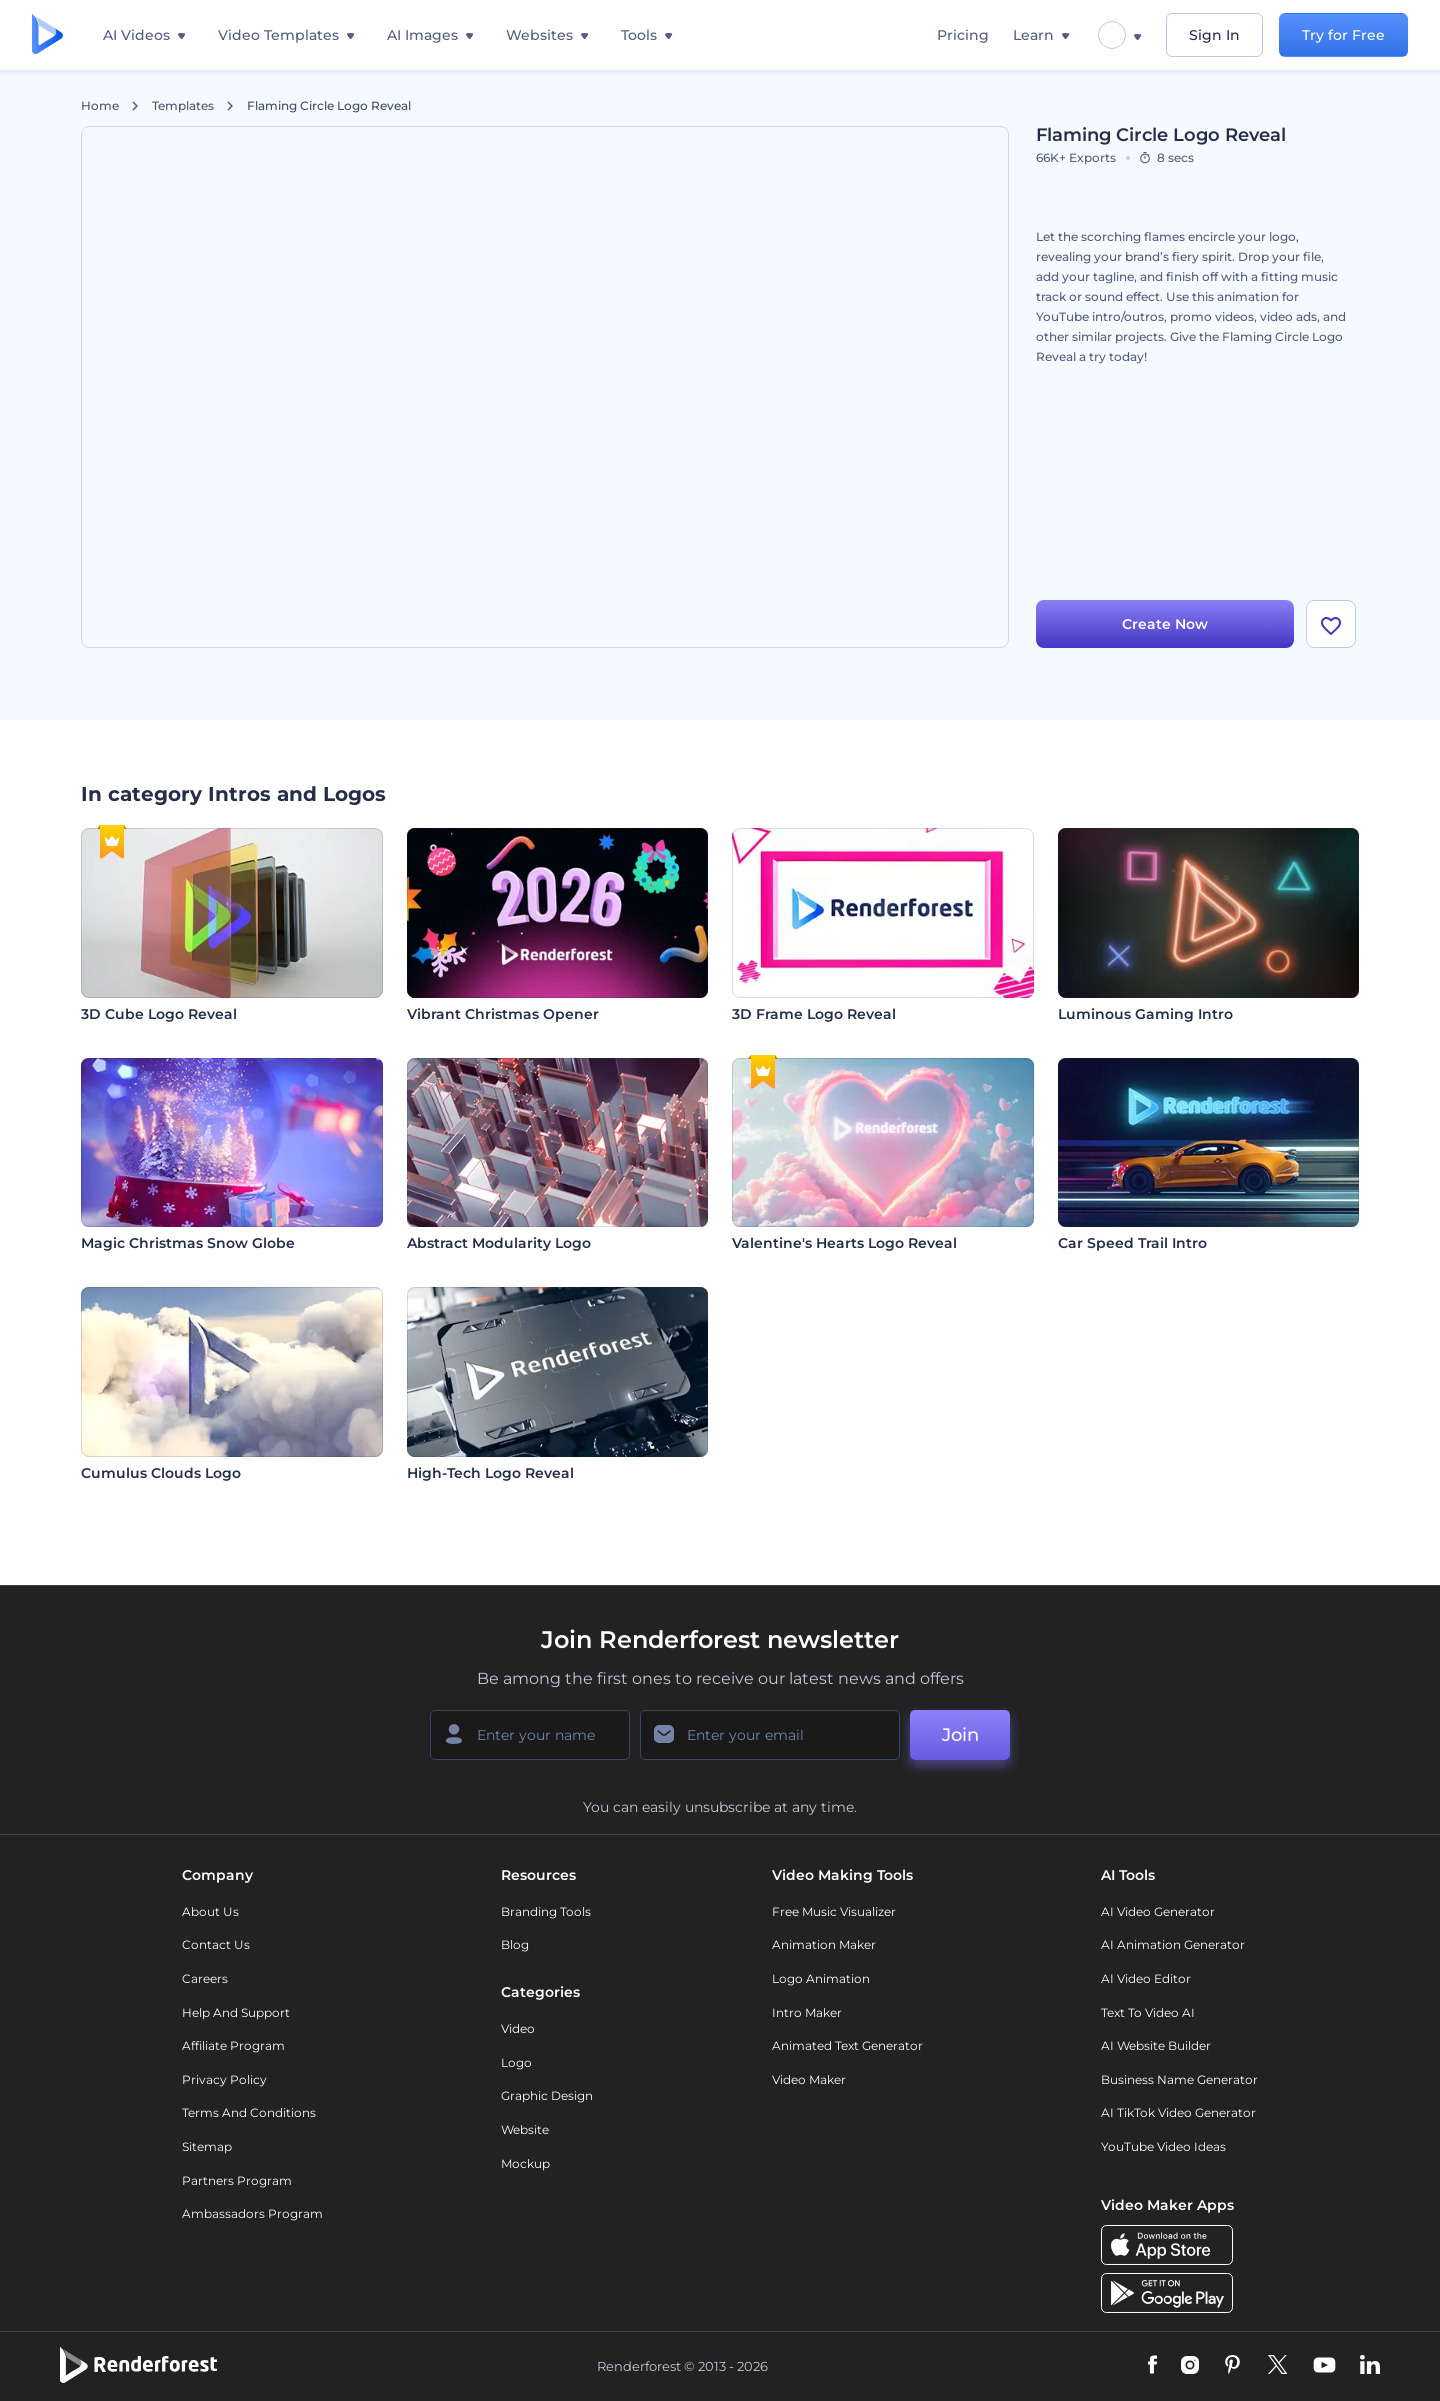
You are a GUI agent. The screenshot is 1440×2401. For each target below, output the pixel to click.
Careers (205, 1978)
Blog (515, 1944)
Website (525, 2129)
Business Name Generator (1179, 2079)
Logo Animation (821, 1978)
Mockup (525, 2163)
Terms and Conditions (249, 2112)
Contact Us (216, 1944)
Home (100, 106)
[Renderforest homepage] (47, 35)
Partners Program (237, 2180)
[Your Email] (770, 1735)
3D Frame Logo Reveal (814, 1014)
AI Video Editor (1146, 1978)
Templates (183, 106)
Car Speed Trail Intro (1132, 1243)
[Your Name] (530, 1735)
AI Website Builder (1156, 2045)
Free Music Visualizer (834, 1911)
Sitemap (207, 2146)
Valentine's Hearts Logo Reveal (844, 1243)
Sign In (1214, 35)
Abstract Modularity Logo (499, 1243)
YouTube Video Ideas (1163, 2146)
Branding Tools (546, 1911)
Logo (516, 2062)
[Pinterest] (1232, 2366)
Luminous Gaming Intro (1145, 1014)
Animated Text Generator (847, 2045)
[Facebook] (1152, 2366)
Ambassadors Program (252, 2213)
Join (960, 1735)
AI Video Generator (1158, 1911)
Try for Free (1343, 35)
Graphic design (547, 2095)
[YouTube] (1324, 2366)
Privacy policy (224, 2079)
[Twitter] (1277, 2366)
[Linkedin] (1370, 2366)
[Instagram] (1190, 2366)
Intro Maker (807, 2012)
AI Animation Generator (1173, 1944)
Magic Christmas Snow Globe (188, 1243)
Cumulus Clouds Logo (161, 1473)
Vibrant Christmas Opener (503, 1014)
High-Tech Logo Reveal (490, 1473)
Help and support (236, 2012)
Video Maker (809, 2079)
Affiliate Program (233, 2045)
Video (518, 2028)
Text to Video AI (1148, 2012)
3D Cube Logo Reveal (159, 1014)
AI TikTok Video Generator (1178, 2112)
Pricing (963, 35)
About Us (210, 1911)
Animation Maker (824, 1944)
